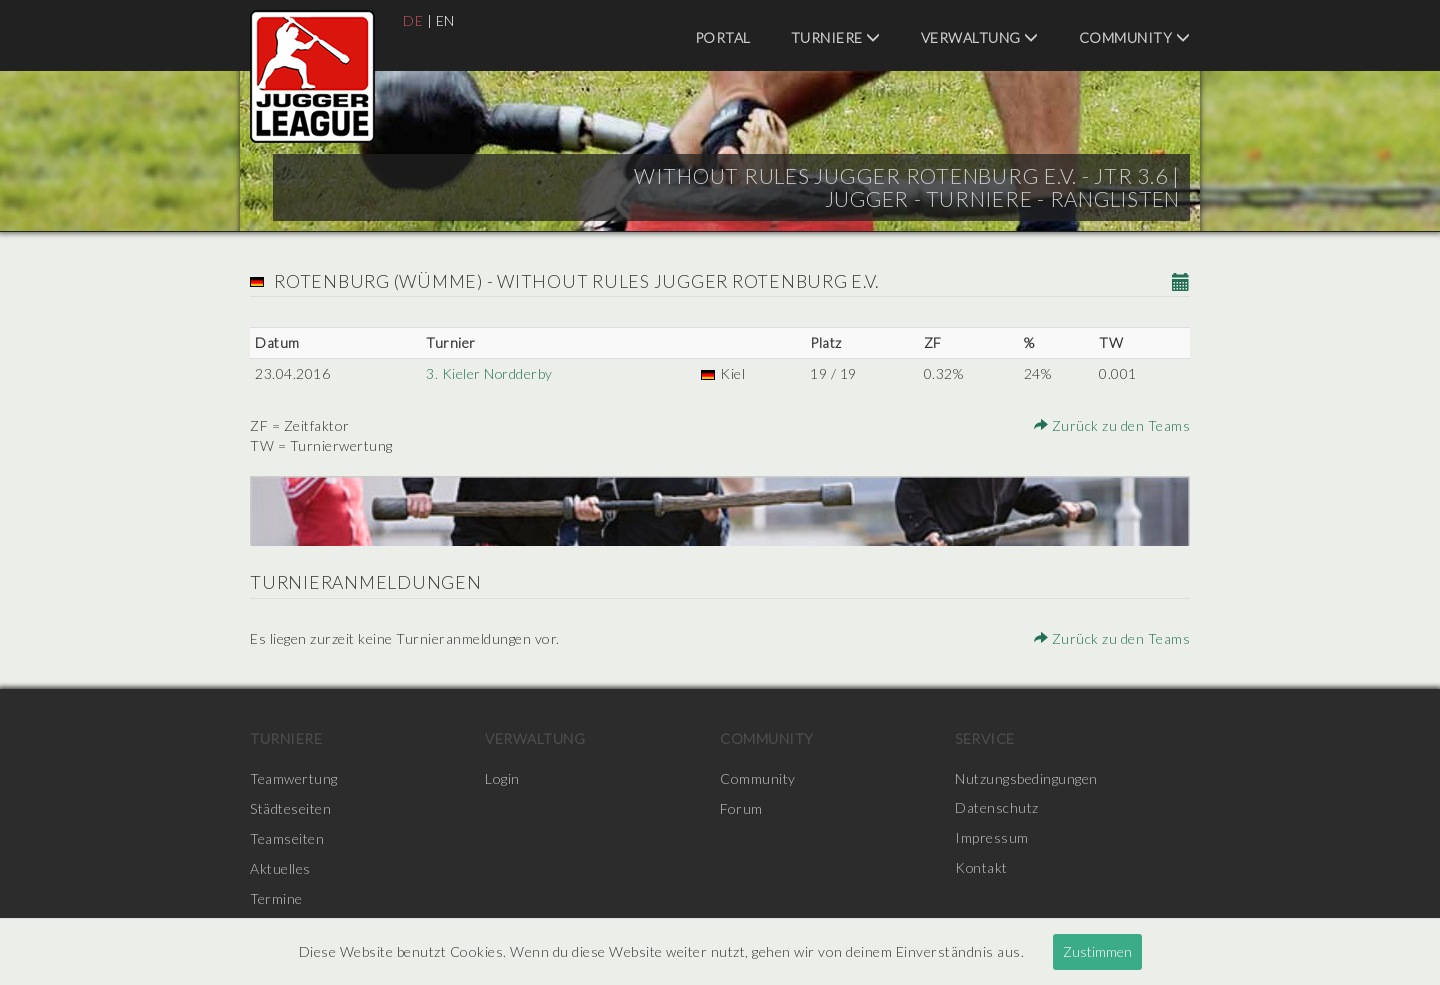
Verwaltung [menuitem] (980, 37)
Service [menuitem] (985, 738)
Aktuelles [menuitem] (280, 868)
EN (445, 20)
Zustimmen (1097, 951)
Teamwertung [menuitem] (294, 778)
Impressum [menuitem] (992, 838)
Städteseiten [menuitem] (290, 808)
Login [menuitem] (502, 778)
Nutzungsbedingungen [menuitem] (1026, 778)
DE (413, 20)
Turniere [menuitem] (836, 37)
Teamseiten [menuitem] (287, 838)
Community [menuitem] (1135, 37)
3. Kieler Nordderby (490, 373)
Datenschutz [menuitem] (997, 808)
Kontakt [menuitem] (982, 868)
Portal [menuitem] (723, 37)
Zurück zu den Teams (1113, 425)
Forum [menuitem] (741, 808)
